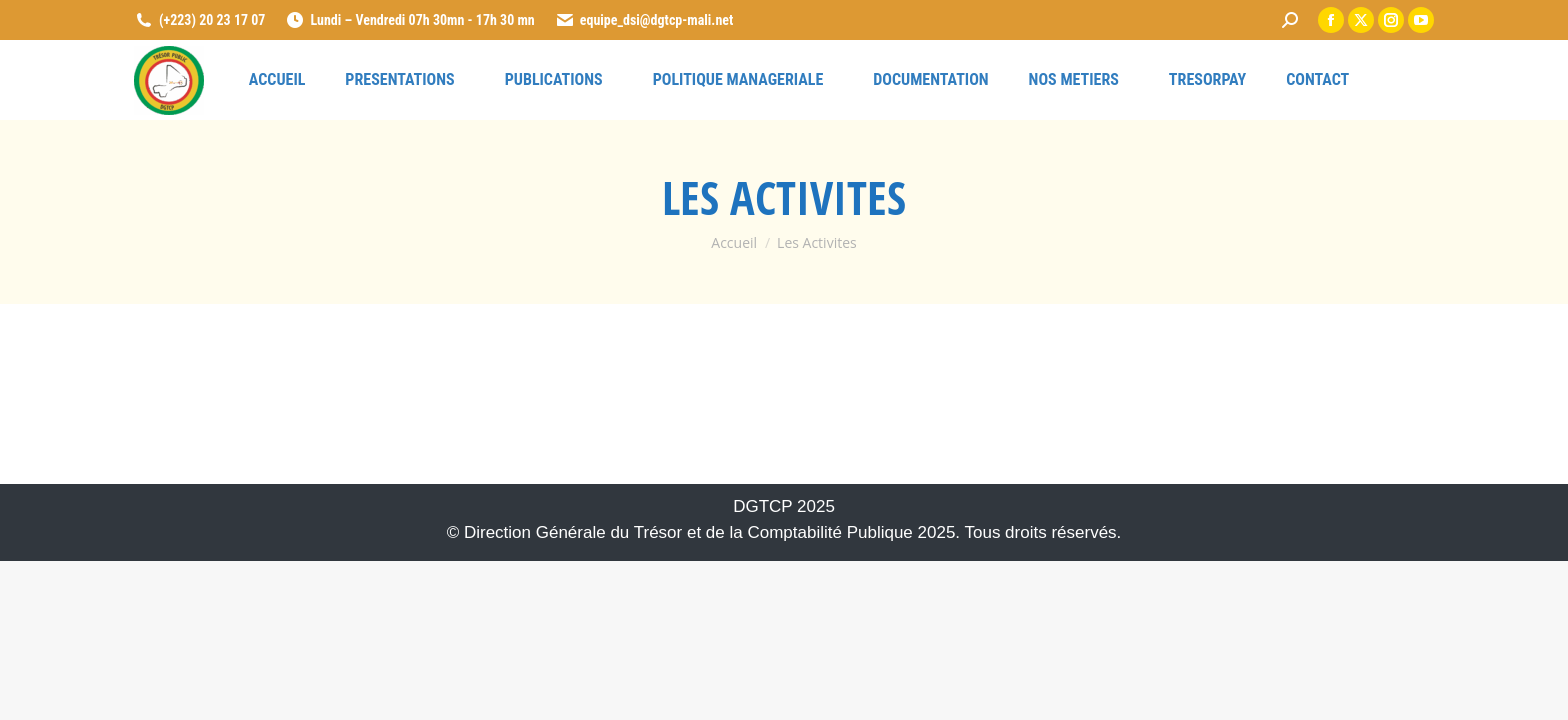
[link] (1290, 20)
